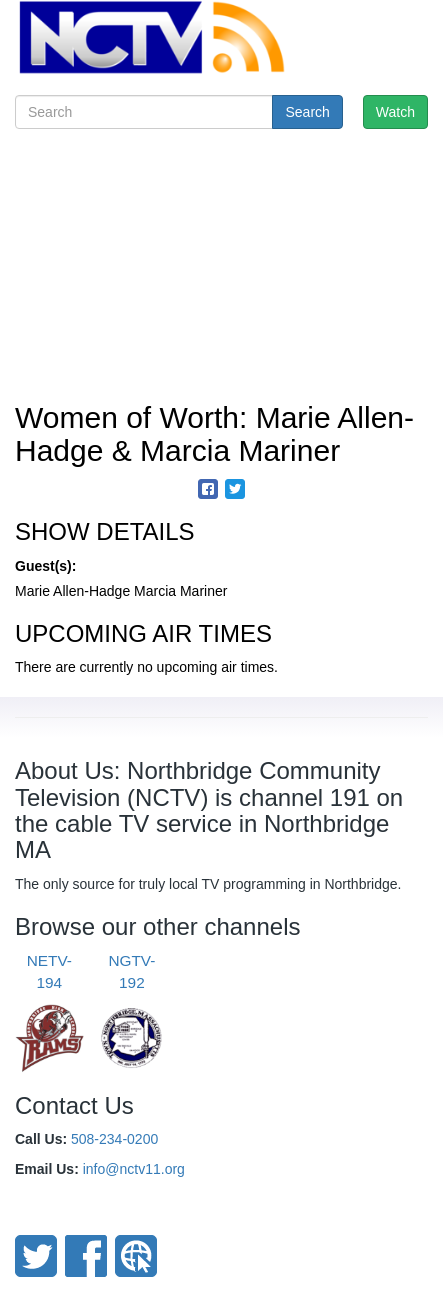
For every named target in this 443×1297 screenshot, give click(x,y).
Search (307, 112)
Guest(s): (45, 566)
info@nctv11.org (134, 1169)
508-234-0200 (114, 1139)
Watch (395, 112)
